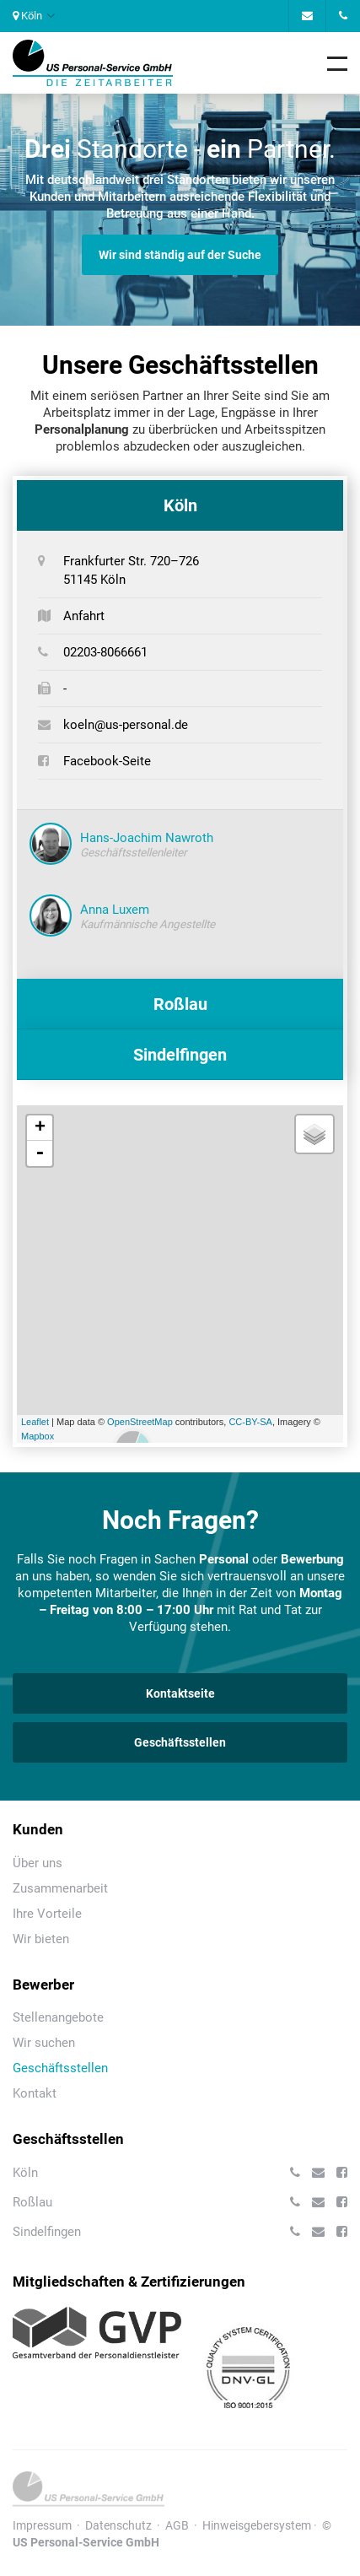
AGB (177, 2525)
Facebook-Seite (107, 761)
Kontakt (34, 2093)
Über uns (37, 1863)
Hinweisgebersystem (256, 2525)
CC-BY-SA (250, 1422)
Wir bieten (41, 1939)
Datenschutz (118, 2525)
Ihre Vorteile (47, 1913)
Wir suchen (44, 2042)
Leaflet (35, 1422)
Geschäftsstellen (180, 1742)
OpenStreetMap (140, 1422)
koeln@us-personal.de (125, 724)
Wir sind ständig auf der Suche (180, 255)
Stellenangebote (58, 2017)
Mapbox (37, 1436)
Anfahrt (84, 616)
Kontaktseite (180, 1693)
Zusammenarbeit (60, 1888)
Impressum (42, 2525)
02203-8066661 (105, 652)
